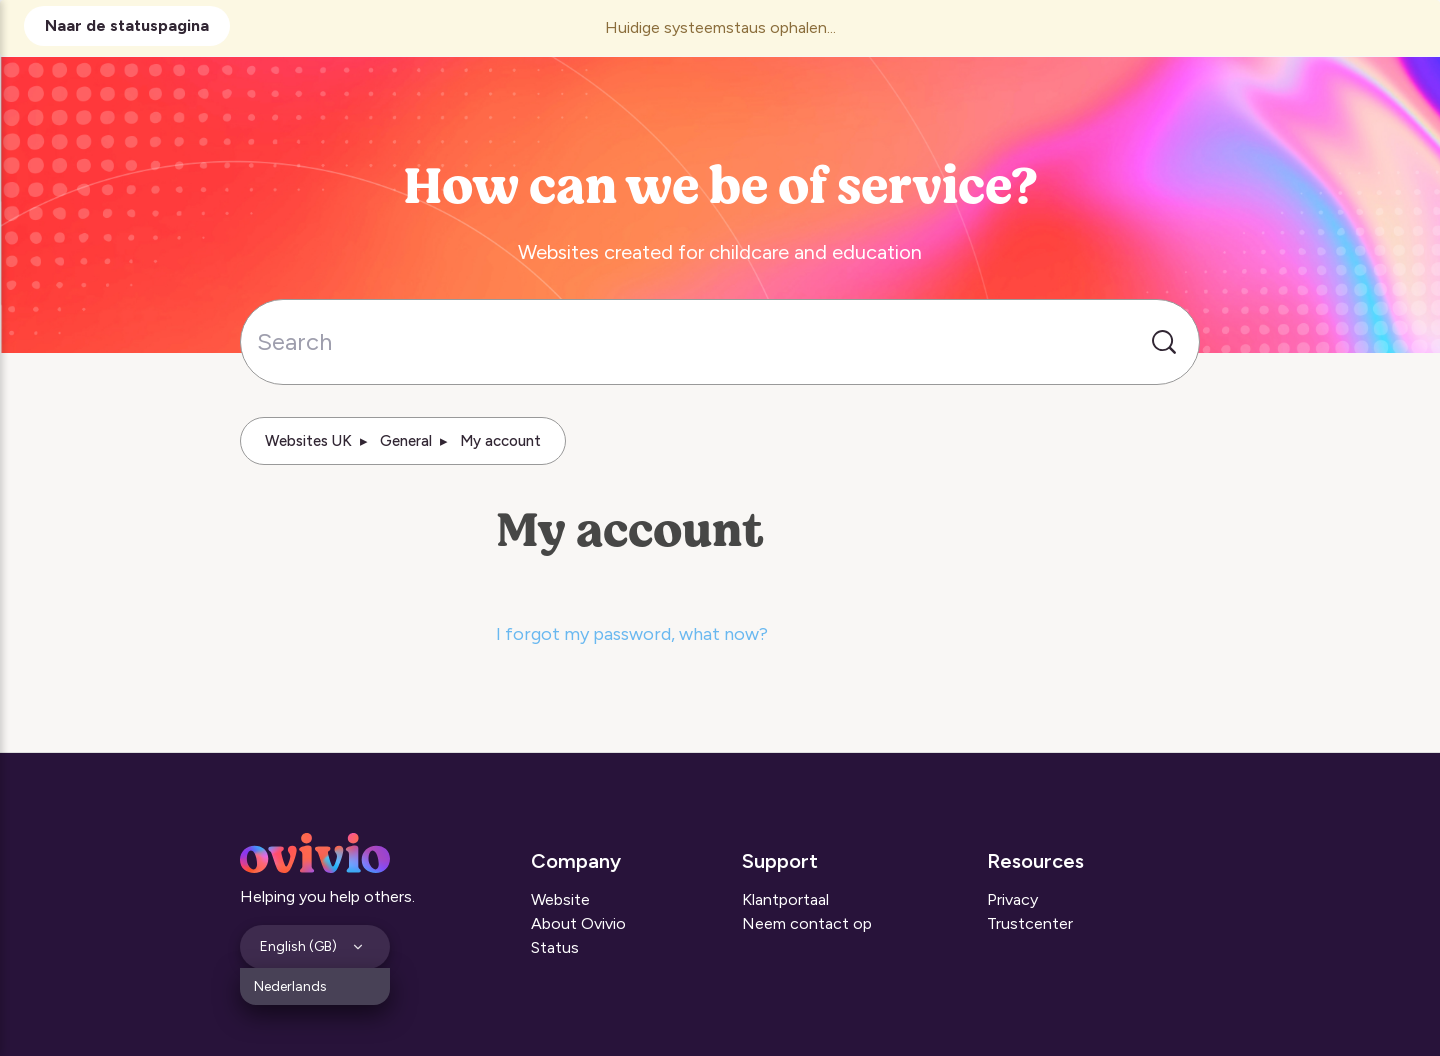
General (406, 441)
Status (555, 947)
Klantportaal (785, 899)
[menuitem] (315, 986)
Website (560, 899)
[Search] (720, 342)
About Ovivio (578, 923)
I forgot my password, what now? (632, 634)
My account (500, 441)
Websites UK (308, 441)
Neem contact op (807, 923)
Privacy (1012, 899)
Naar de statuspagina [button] (127, 25)
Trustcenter (1030, 923)
